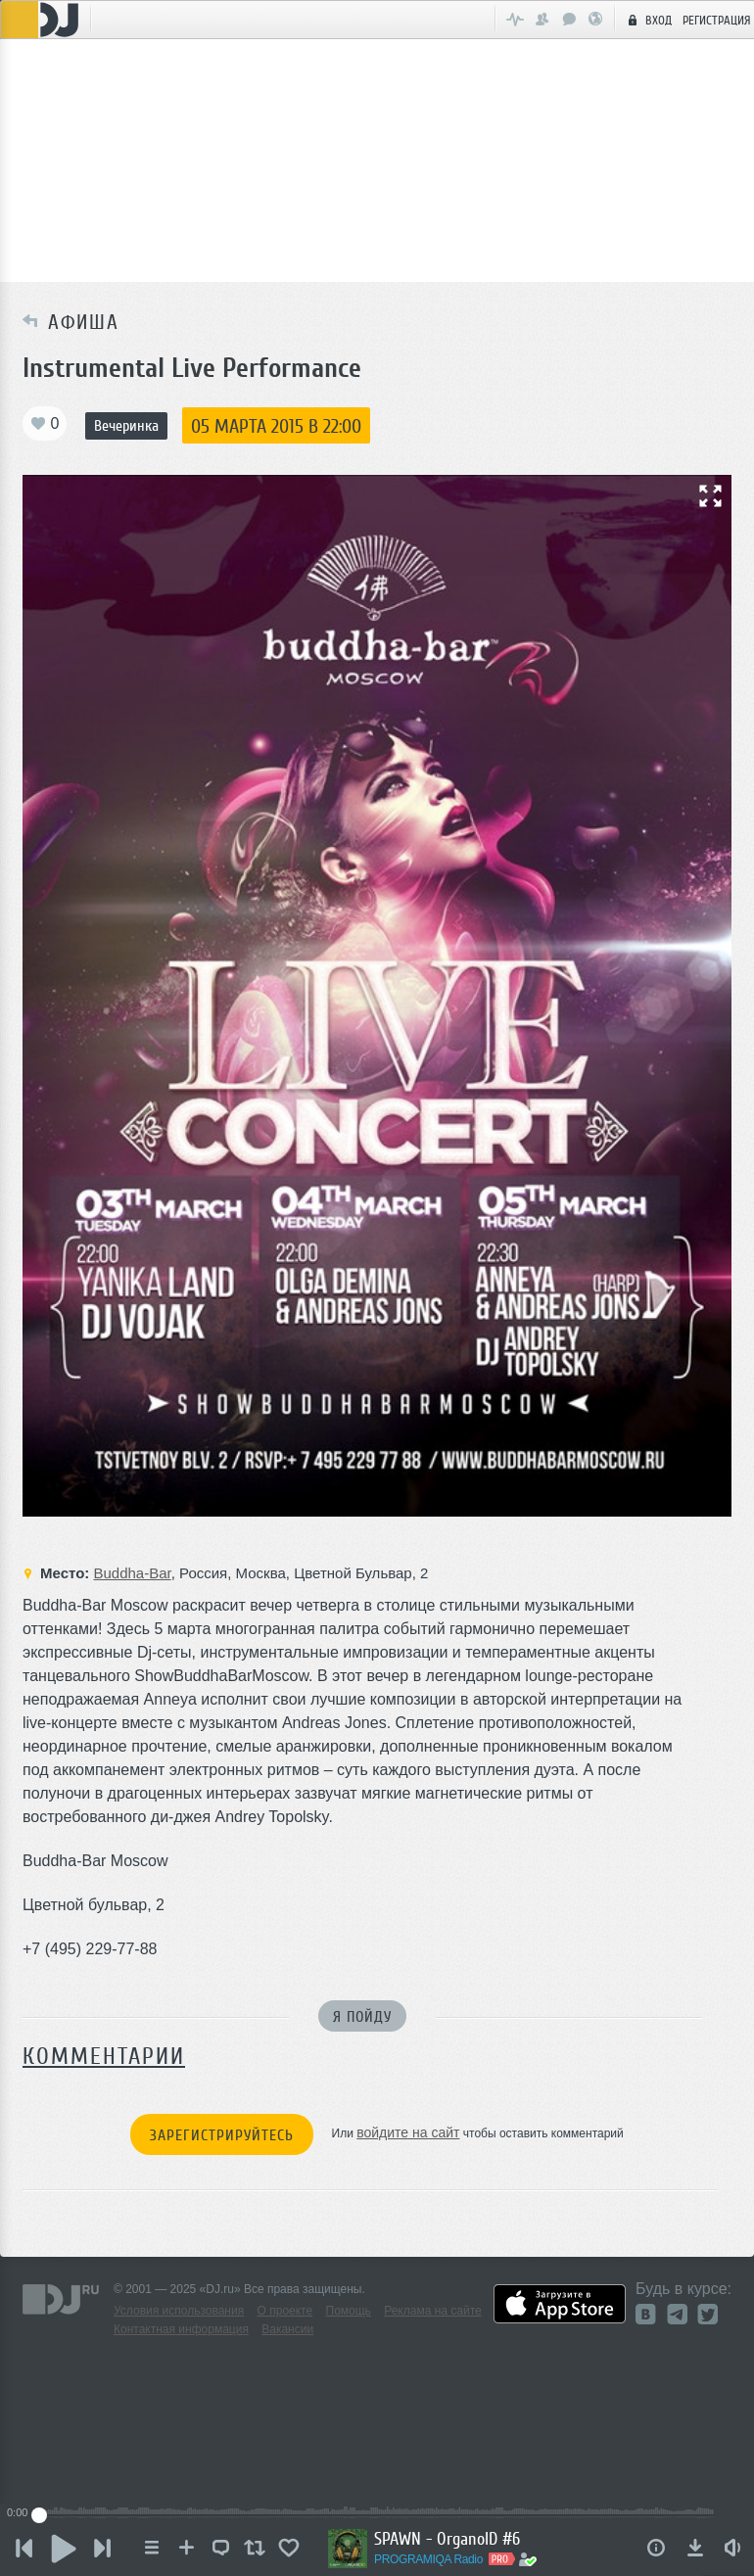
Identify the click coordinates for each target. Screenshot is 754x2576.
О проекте (285, 2311)
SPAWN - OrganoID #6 (447, 2539)
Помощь (348, 2311)
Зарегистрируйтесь (222, 2135)
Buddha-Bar (131, 1573)
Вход (647, 19)
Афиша (78, 322)
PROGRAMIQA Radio (428, 2559)
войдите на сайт (407, 2132)
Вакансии (287, 2329)
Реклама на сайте (433, 2311)
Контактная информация (181, 2329)
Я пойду (362, 2017)
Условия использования (179, 2311)
